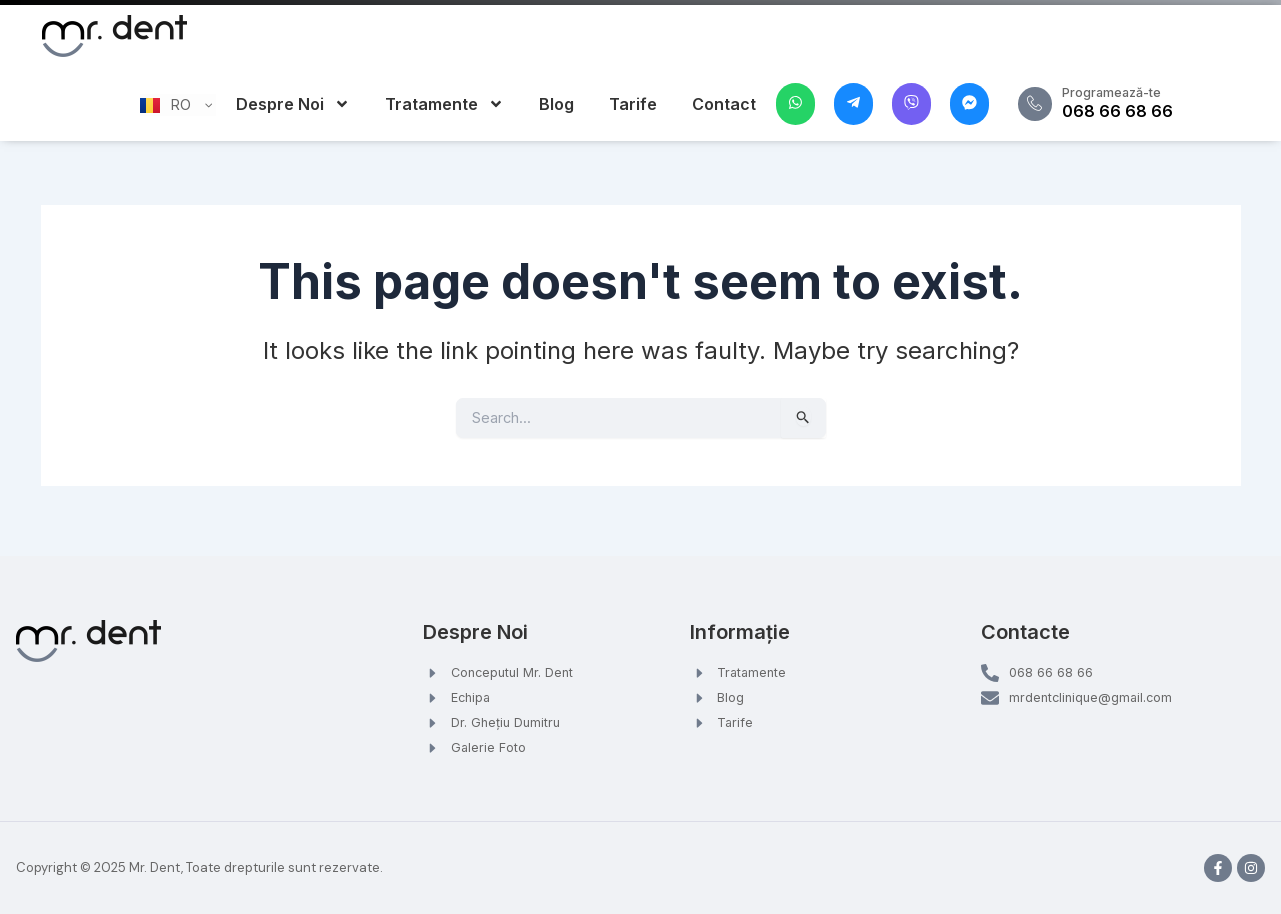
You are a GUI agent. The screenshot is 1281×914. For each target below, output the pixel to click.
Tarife (633, 104)
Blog (556, 104)
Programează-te (1128, 91)
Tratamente (444, 104)
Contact (724, 104)
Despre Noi (293, 104)
